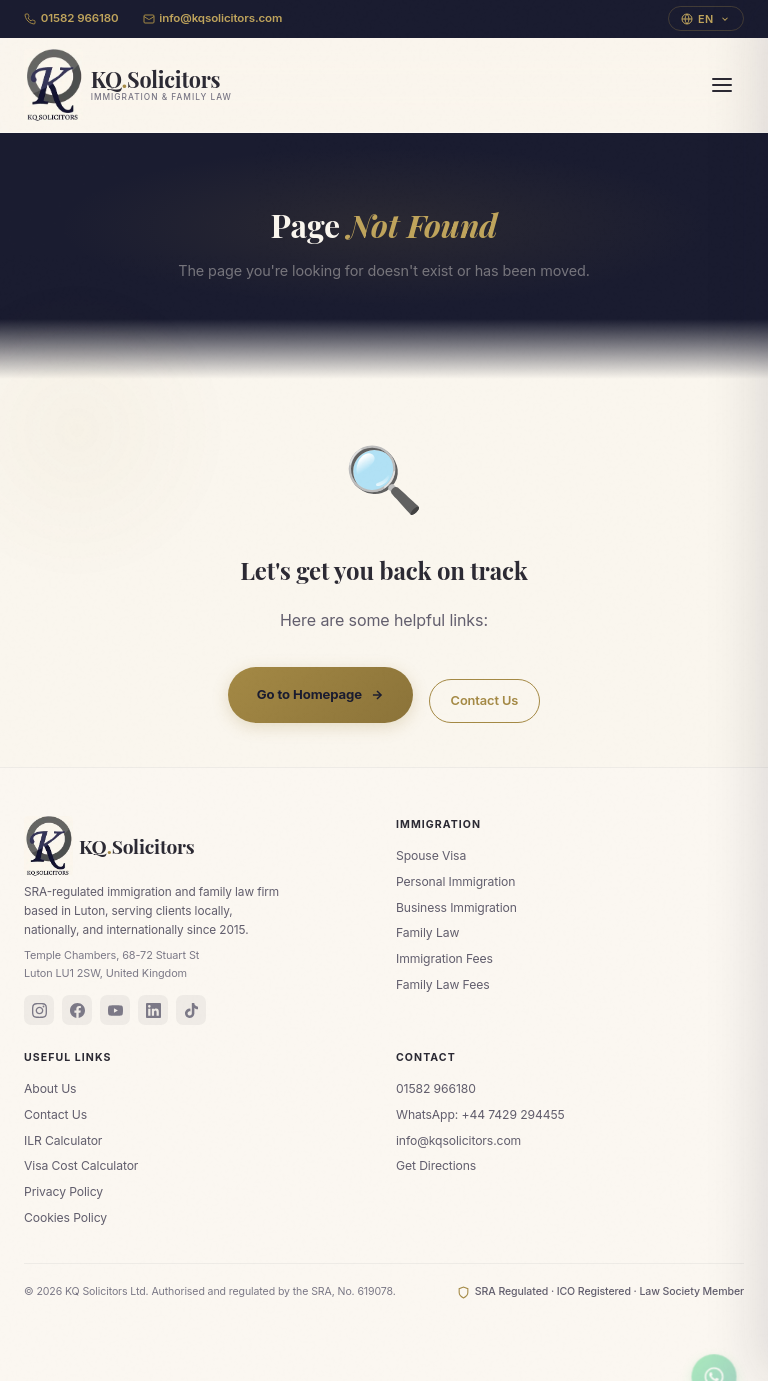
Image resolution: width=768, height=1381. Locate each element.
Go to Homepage (320, 694)
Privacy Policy (63, 1191)
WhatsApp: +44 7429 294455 (480, 1114)
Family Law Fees (442, 984)
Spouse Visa (431, 855)
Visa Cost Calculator (81, 1165)
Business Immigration (456, 907)
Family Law (427, 932)
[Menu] (722, 85)
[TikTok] (191, 1010)
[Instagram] (39, 1010)
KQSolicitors (109, 846)
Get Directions (436, 1165)
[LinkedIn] (153, 1010)
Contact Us (485, 700)
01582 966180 (71, 18)
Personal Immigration (455, 881)
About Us (50, 1088)
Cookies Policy (65, 1217)
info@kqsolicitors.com (213, 18)
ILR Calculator (63, 1140)
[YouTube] (115, 1010)
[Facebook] (77, 1010)
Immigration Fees (444, 958)
